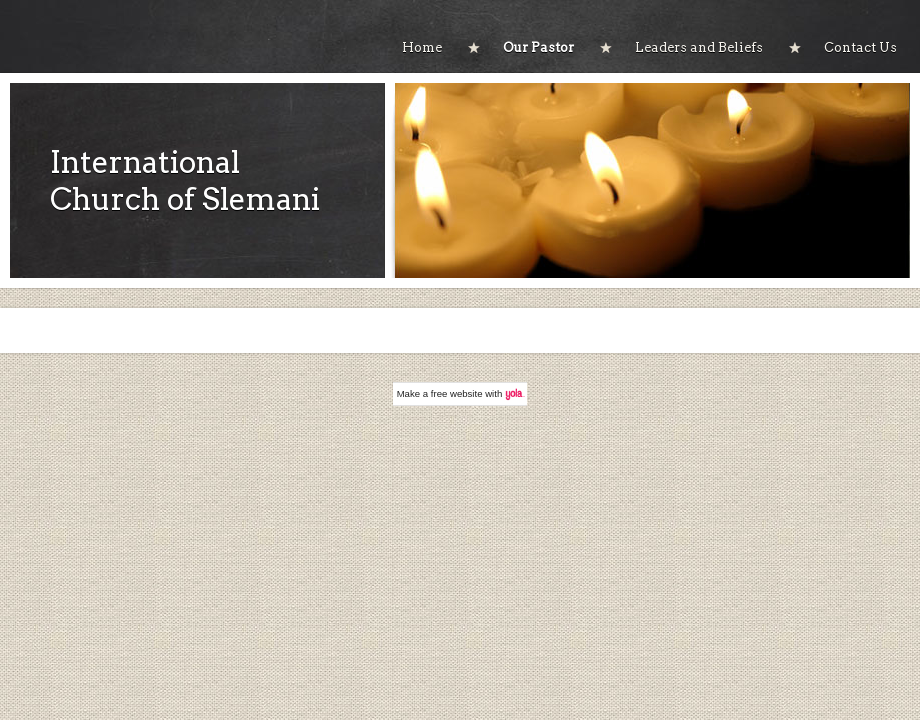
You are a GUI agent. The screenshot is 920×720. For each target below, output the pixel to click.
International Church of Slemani (185, 180)
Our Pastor (538, 47)
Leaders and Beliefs (699, 47)
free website (457, 393)
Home (422, 47)
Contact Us (860, 47)
